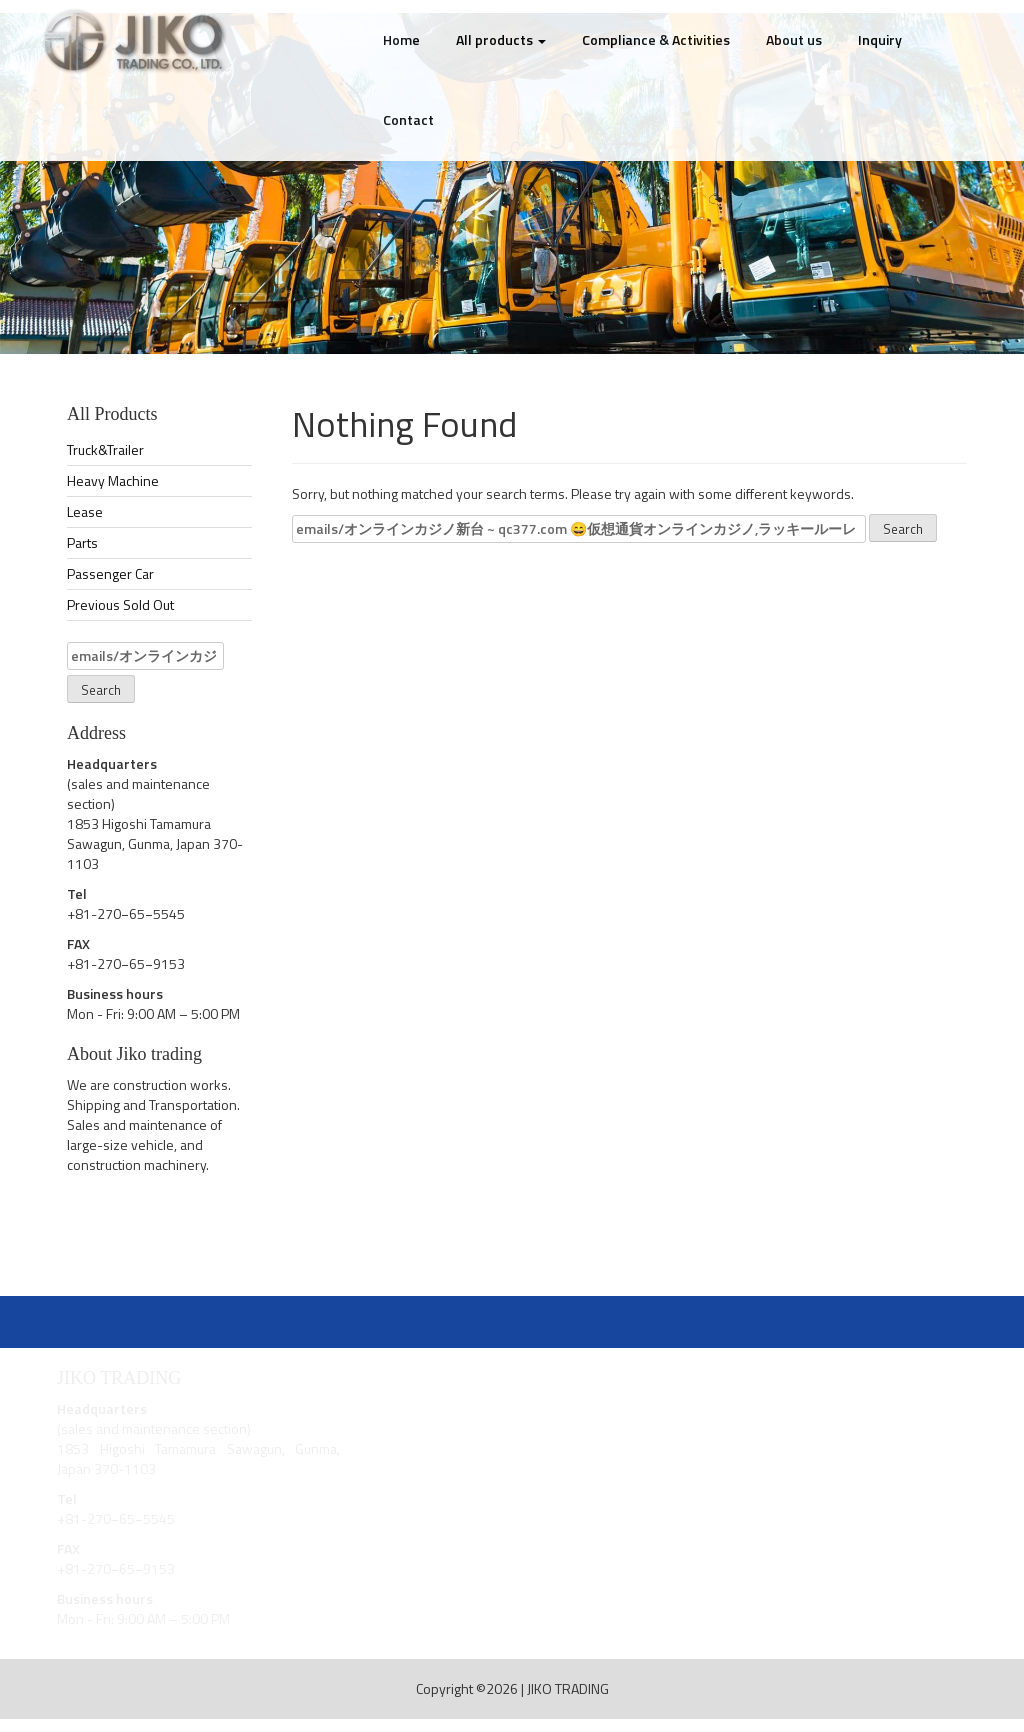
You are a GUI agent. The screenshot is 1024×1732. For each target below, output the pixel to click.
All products (501, 39)
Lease (85, 511)
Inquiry (880, 39)
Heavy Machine (113, 480)
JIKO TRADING (568, 1688)
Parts (82, 542)
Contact (408, 119)
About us (794, 39)
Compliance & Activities (656, 39)
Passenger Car (110, 573)
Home (401, 39)
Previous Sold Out (120, 604)
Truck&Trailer (105, 449)
